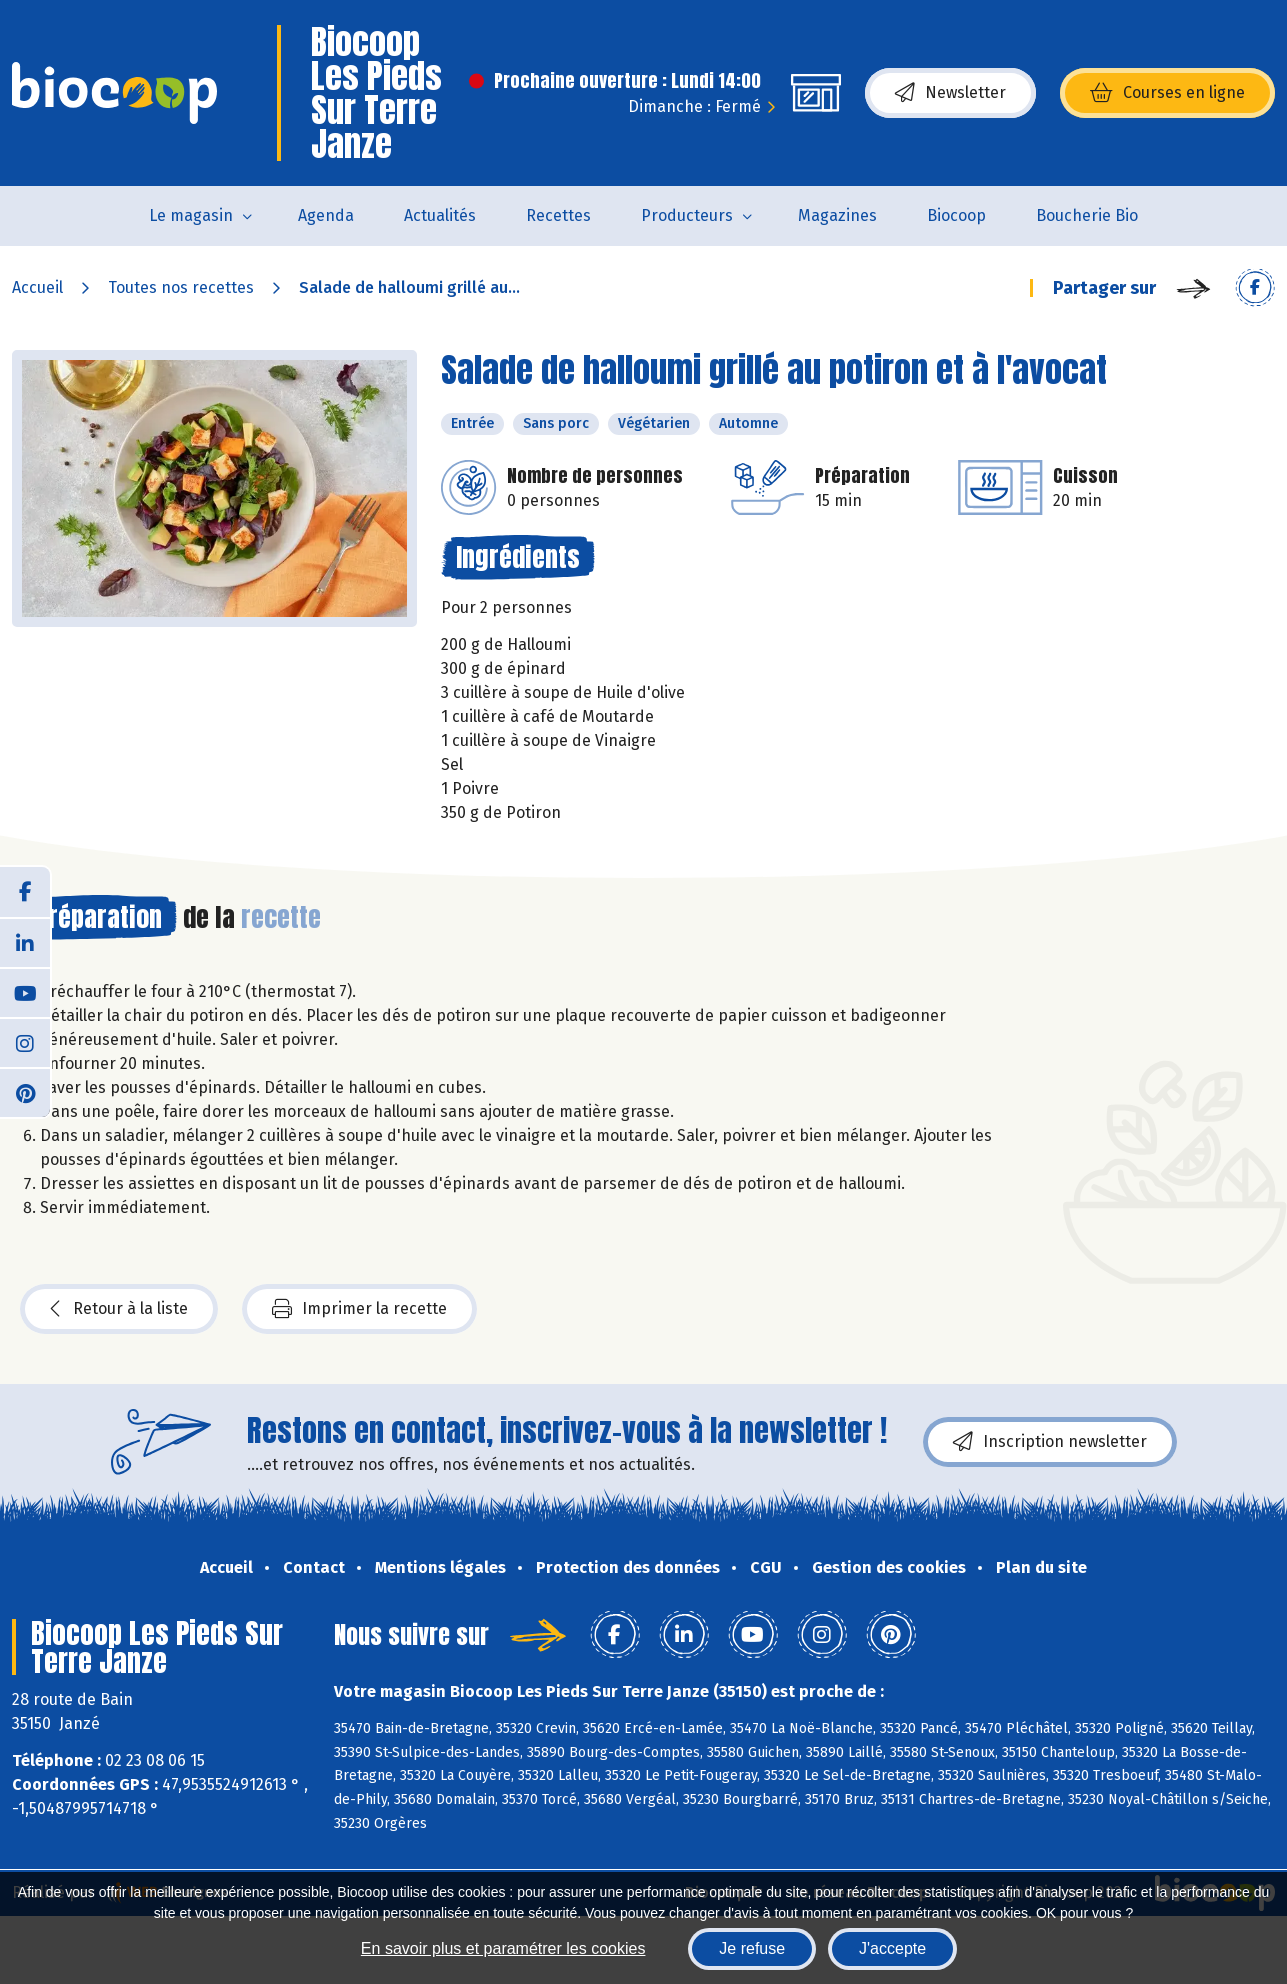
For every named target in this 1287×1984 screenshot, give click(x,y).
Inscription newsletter (1050, 1442)
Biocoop (956, 215)
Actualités (440, 215)
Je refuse (752, 1948)
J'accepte (892, 1948)
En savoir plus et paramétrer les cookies (503, 1948)
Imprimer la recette (359, 1309)
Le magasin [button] (191, 215)
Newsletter (950, 93)
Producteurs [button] (687, 215)
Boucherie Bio (1087, 215)
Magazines (837, 215)
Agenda (326, 215)
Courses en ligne (1167, 93)
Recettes (558, 215)
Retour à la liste (119, 1309)
